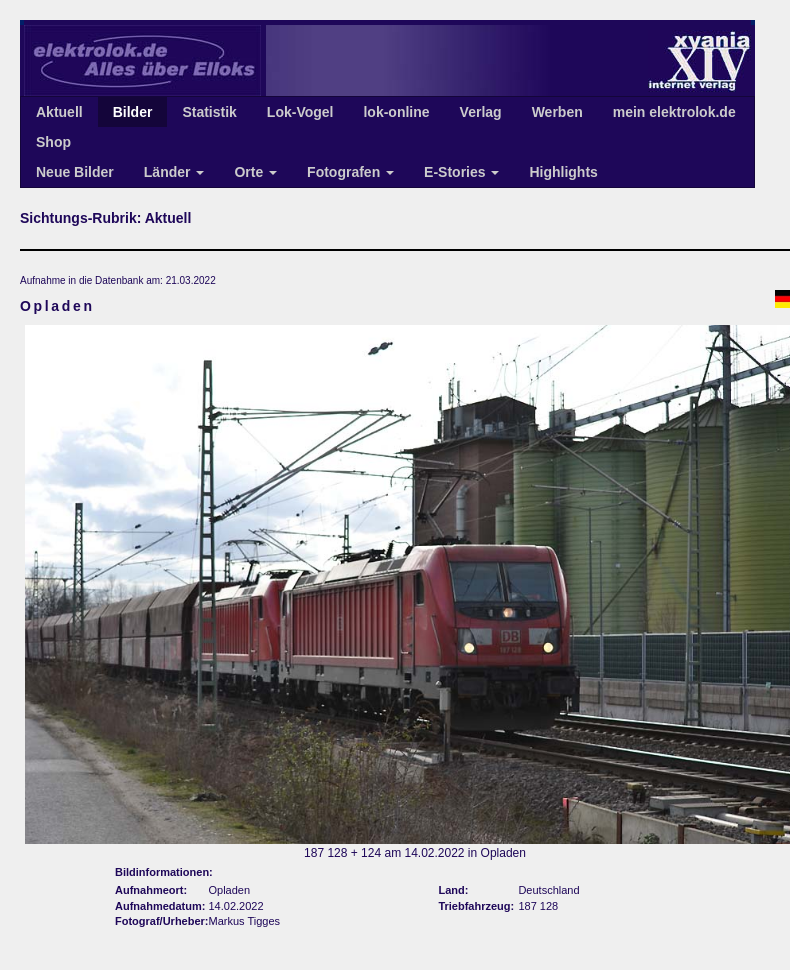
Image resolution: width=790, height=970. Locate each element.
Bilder (133, 112)
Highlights (563, 172)
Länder (174, 172)
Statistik (209, 112)
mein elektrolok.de (674, 112)
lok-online (396, 112)
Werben (557, 112)
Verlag (481, 112)
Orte (255, 172)
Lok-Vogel (300, 112)
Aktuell (59, 112)
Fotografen (350, 172)
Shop (53, 142)
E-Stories (461, 172)
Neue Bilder (75, 172)
